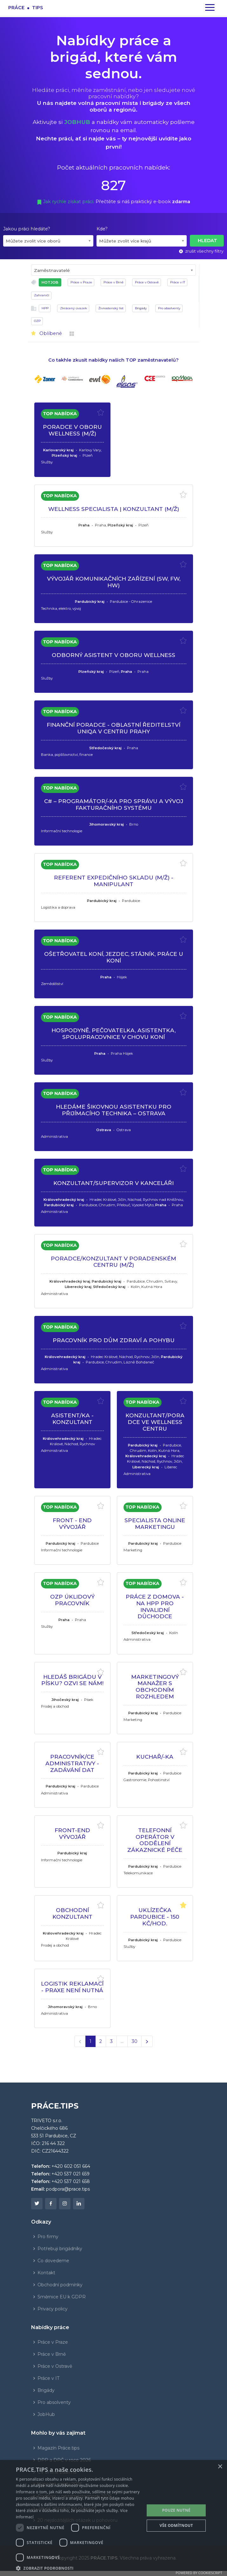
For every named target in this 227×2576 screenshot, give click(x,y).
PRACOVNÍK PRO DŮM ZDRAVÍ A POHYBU (114, 1340)
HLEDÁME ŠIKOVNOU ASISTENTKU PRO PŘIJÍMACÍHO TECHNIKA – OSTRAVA (113, 1110)
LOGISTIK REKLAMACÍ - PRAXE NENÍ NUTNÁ (72, 1986)
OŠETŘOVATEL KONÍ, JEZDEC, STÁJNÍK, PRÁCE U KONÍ (113, 957)
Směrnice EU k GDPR (61, 2297)
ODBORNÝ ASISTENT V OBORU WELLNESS (113, 655)
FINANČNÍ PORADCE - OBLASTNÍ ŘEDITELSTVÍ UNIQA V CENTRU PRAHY (113, 728)
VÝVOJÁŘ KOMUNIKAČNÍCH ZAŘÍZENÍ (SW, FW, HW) (113, 582)
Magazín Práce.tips (58, 2448)
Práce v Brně (113, 282)
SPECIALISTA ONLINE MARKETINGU (154, 1523)
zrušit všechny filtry (201, 251)
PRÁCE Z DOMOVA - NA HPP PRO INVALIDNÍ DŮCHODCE (155, 1606)
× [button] (219, 2466)
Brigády (141, 308)
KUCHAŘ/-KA (154, 1756)
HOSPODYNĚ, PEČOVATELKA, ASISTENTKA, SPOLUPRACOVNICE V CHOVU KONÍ (113, 1033)
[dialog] (113, 2518)
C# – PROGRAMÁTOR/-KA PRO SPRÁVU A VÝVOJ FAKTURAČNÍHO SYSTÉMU (113, 804)
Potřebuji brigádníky (59, 2248)
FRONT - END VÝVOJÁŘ (72, 1523)
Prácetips (25, 7)
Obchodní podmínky (60, 2285)
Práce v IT (177, 282)
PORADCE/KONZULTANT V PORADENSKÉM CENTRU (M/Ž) (113, 1261)
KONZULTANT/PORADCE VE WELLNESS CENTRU (154, 1422)
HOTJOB (50, 282)
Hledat (207, 240)
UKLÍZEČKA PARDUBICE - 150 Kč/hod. (154, 1916)
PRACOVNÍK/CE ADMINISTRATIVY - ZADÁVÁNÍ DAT (72, 1763)
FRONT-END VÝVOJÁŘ (72, 1833)
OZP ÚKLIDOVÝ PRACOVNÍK (72, 1600)
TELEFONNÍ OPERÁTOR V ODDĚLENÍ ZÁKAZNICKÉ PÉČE (154, 1840)
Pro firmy (47, 2236)
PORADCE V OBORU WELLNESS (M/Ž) (72, 430)
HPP (45, 308)
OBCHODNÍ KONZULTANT (72, 1913)
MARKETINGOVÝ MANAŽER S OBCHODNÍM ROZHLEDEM (155, 1686)
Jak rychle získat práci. (66, 201)
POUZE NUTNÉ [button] (176, 2510)
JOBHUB (77, 122)
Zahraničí (41, 295)
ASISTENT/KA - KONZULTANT (72, 1418)
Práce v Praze (81, 282)
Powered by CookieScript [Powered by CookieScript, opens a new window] (199, 2572)
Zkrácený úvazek (73, 308)
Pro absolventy (169, 308)
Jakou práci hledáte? (26, 229)
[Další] (147, 2041)
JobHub (46, 2414)
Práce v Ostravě (147, 282)
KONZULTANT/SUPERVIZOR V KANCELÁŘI (113, 1183)
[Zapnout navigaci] (210, 8)
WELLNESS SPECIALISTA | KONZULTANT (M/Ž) (113, 509)
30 (134, 2041)
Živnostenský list (111, 308)
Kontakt (46, 2272)
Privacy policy (52, 2309)
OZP (37, 321)
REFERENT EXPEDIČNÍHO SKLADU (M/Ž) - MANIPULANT (113, 880)
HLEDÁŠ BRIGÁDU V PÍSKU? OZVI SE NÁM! (72, 1680)
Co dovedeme (53, 2260)
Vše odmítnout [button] (176, 2525)
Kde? (102, 229)
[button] (78, 2568)
